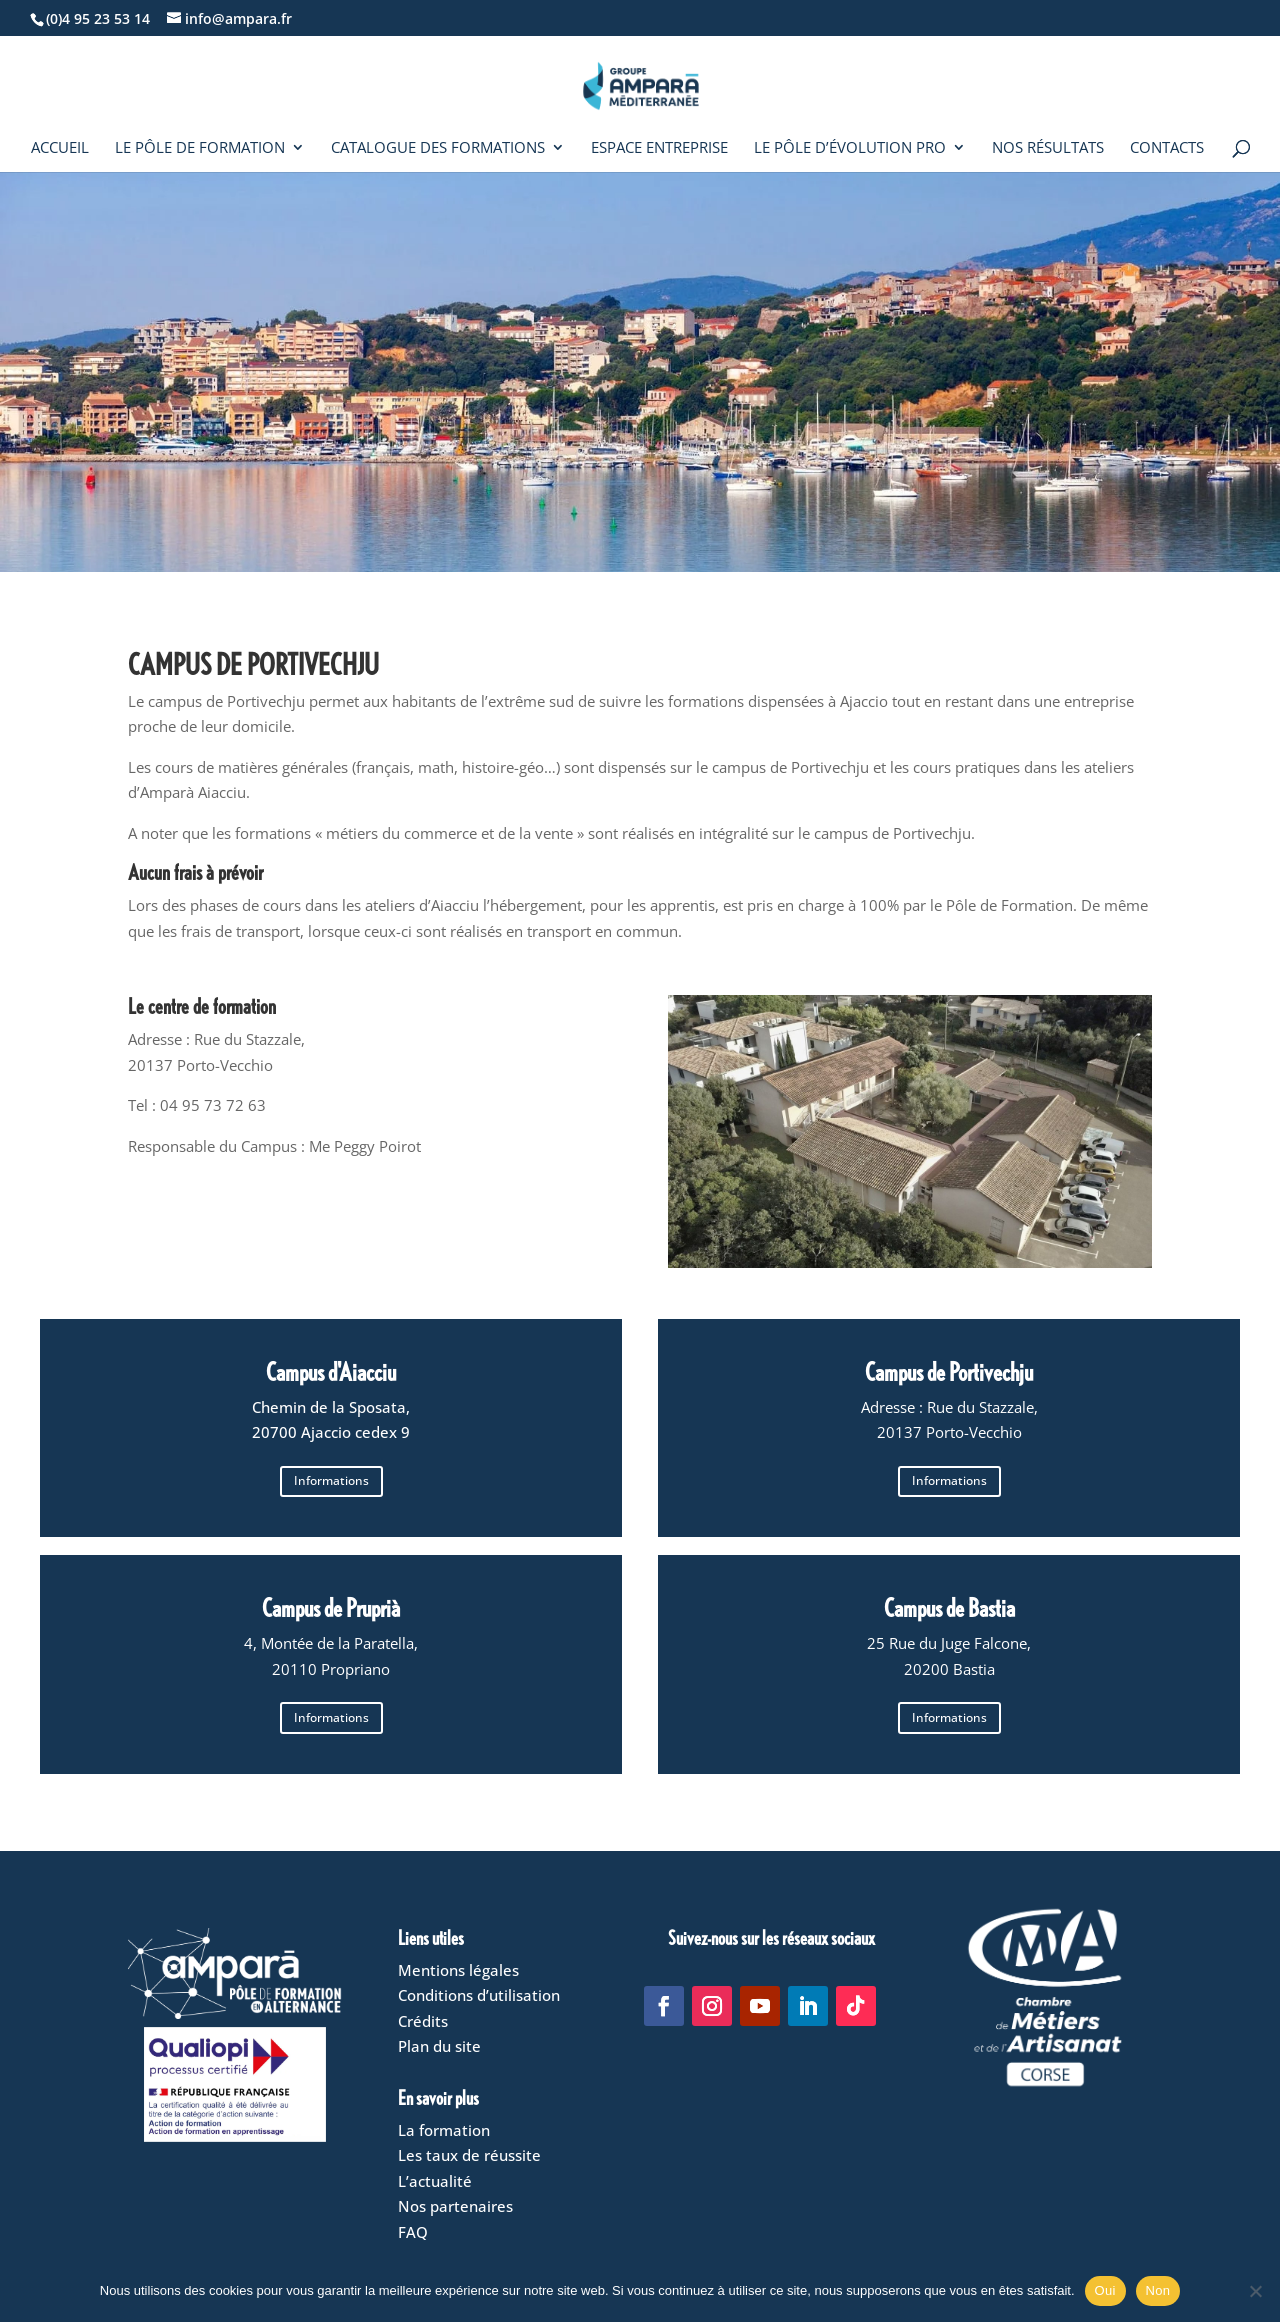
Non (1158, 2290)
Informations (331, 1480)
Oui (1105, 2290)
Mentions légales (458, 1970)
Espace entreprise (659, 148)
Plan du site (439, 2046)
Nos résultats (1048, 148)
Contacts (1167, 148)
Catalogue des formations (438, 148)
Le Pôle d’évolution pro (850, 148)
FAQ (413, 2232)
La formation (444, 2130)
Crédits (423, 2021)
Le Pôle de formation (200, 148)
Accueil (60, 148)
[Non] (1255, 2291)
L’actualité (435, 2181)
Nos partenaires (455, 2206)
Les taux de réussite (469, 2155)
